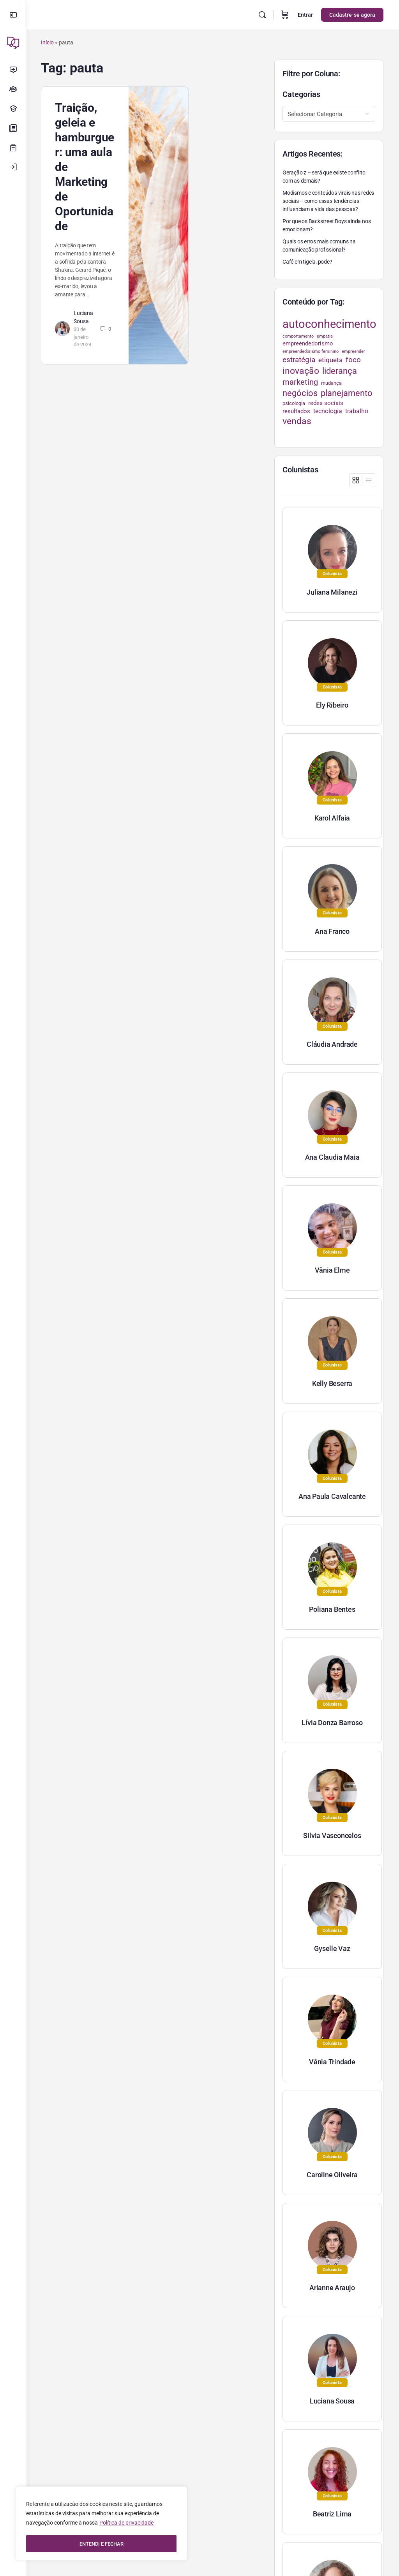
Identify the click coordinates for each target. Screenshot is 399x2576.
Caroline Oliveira (332, 2175)
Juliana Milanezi (332, 592)
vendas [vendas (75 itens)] (296, 421)
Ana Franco (332, 931)
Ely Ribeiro (332, 705)
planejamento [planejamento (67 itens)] (347, 393)
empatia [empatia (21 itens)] (325, 336)
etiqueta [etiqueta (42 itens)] (330, 360)
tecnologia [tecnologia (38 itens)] (327, 411)
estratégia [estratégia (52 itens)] (298, 359)
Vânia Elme (332, 1270)
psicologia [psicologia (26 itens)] (293, 403)
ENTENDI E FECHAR (101, 2544)
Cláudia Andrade (332, 1044)
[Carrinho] (285, 15)
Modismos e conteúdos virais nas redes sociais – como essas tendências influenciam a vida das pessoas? (328, 201)
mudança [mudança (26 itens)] (331, 383)
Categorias (301, 94)
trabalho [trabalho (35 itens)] (356, 411)
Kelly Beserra (332, 1383)
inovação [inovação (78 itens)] (300, 371)
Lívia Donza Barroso (332, 1723)
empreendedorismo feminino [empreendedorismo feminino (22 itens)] (310, 351)
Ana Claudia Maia (332, 1157)
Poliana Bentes (332, 1609)
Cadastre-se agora (352, 15)
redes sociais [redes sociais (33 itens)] (325, 403)
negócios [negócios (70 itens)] (300, 393)
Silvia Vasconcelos (332, 1835)
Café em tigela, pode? (307, 262)
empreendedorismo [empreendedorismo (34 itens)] (307, 343)
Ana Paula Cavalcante (332, 1496)
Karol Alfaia (332, 818)
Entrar (305, 15)
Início (48, 42)
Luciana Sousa (332, 2401)
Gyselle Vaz (332, 1948)
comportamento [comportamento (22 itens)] (298, 336)
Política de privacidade (126, 2524)
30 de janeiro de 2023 (83, 336)
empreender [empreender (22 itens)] (353, 351)
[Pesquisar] (262, 14)
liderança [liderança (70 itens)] (339, 371)
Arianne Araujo (332, 2288)
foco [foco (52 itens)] (353, 359)
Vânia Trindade (332, 2062)
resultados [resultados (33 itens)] (296, 411)
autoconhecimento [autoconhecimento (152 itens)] (329, 324)
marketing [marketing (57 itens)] (300, 382)
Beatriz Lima (332, 2514)
